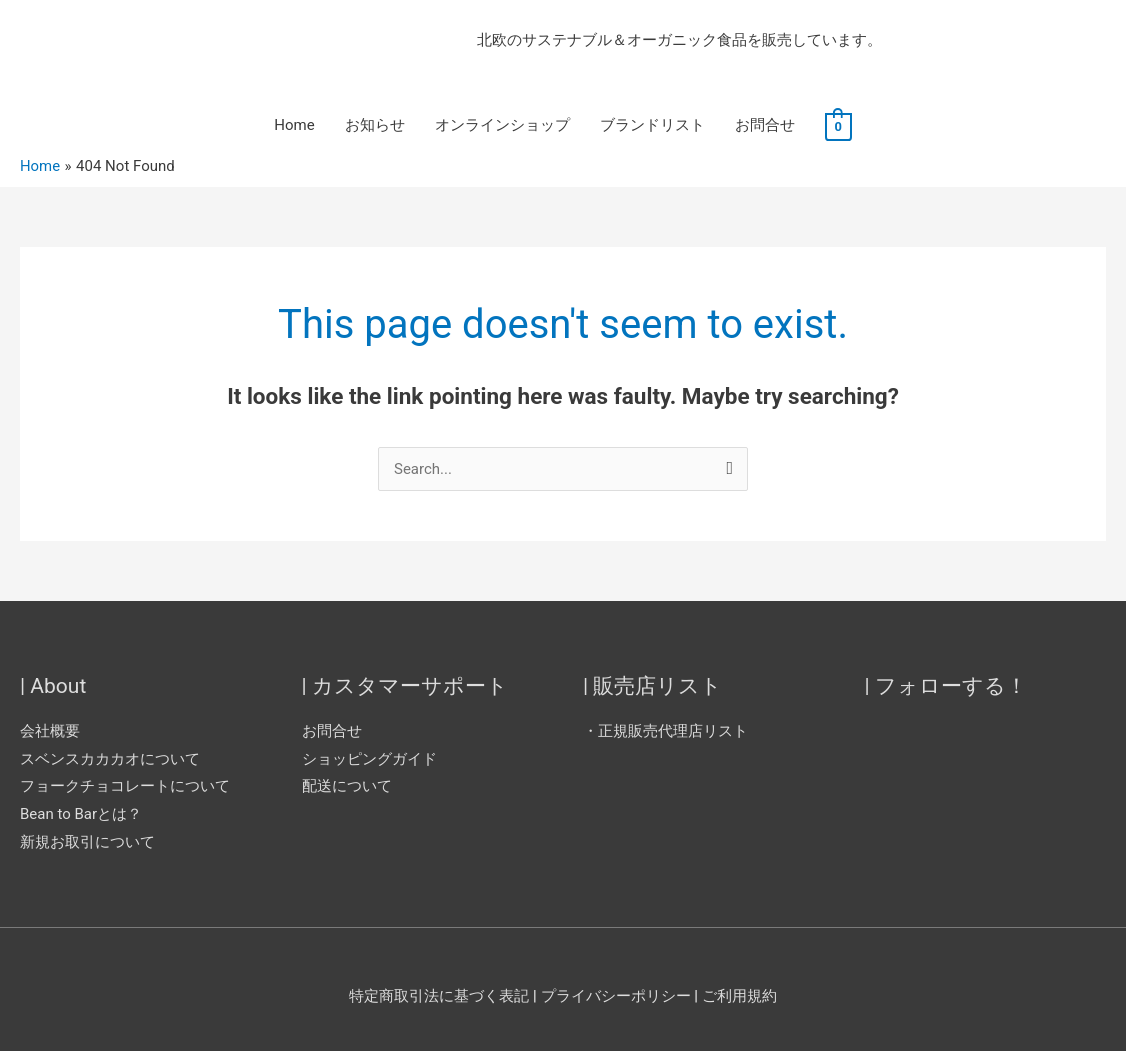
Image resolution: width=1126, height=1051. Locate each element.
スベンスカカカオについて (110, 759)
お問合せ (765, 126)
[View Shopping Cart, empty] (838, 126)
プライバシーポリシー (617, 996)
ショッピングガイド (369, 759)
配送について (347, 786)
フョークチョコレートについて (125, 786)
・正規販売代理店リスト (665, 731)
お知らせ (375, 126)
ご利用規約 (739, 996)
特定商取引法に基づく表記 (439, 996)
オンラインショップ (502, 126)
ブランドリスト (652, 126)
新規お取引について (87, 842)
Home (294, 126)
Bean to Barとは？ (81, 814)
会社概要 (50, 731)
